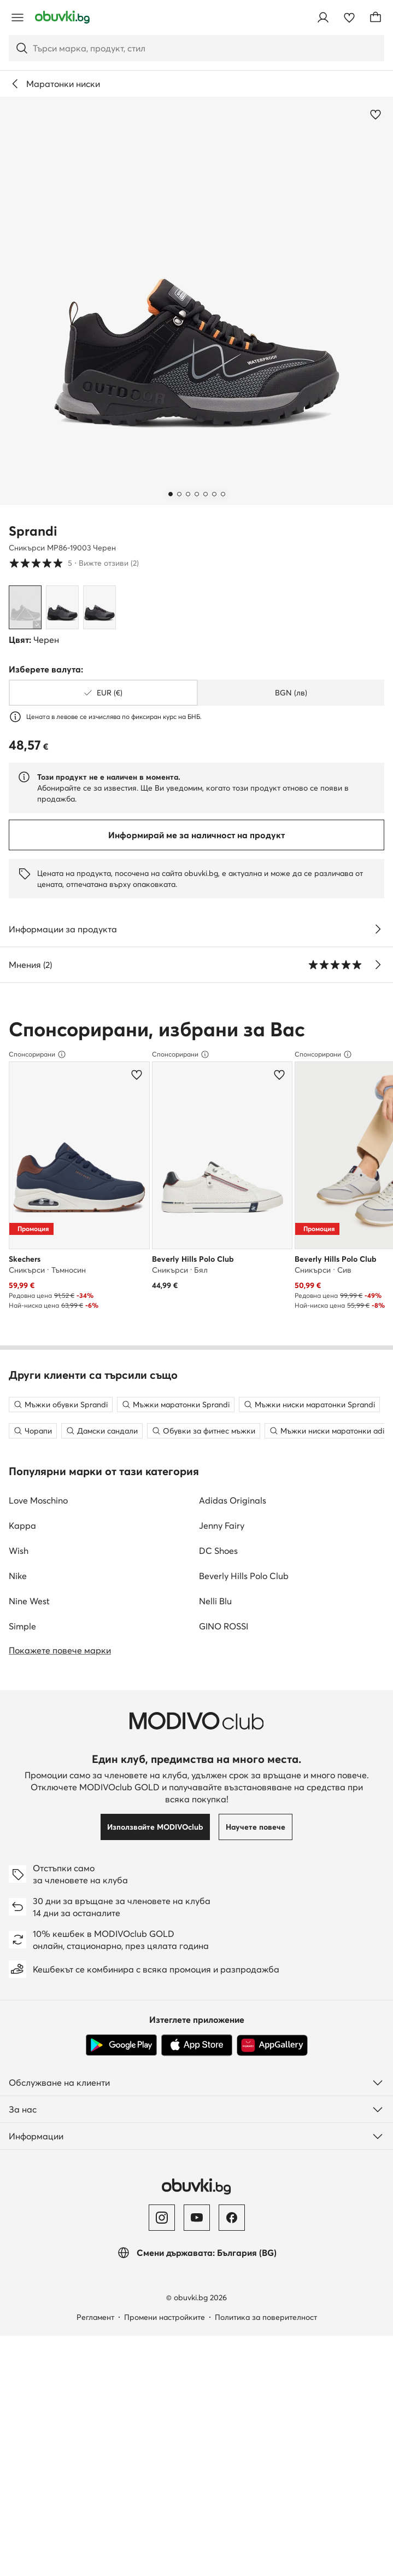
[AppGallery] (272, 2063)
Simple (22, 1643)
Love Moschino (38, 1517)
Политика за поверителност (266, 2335)
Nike (18, 1593)
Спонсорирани (37, 1054)
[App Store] (196, 2063)
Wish (18, 1568)
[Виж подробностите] (378, 929)
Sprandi (33, 531)
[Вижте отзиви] (378, 965)
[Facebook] (232, 2235)
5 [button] (74, 563)
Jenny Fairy (221, 1543)
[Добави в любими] (375, 114)
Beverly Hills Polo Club (244, 1593)
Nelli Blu (215, 1618)
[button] (196, 301)
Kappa (22, 1543)
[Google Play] (121, 2063)
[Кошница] (375, 17)
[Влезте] (323, 17)
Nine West (29, 1618)
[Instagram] (162, 2235)
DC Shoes (218, 1568)
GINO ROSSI (223, 1643)
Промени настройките (164, 2335)
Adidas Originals (232, 1517)
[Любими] (349, 17)
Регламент (95, 2335)
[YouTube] (197, 2235)
